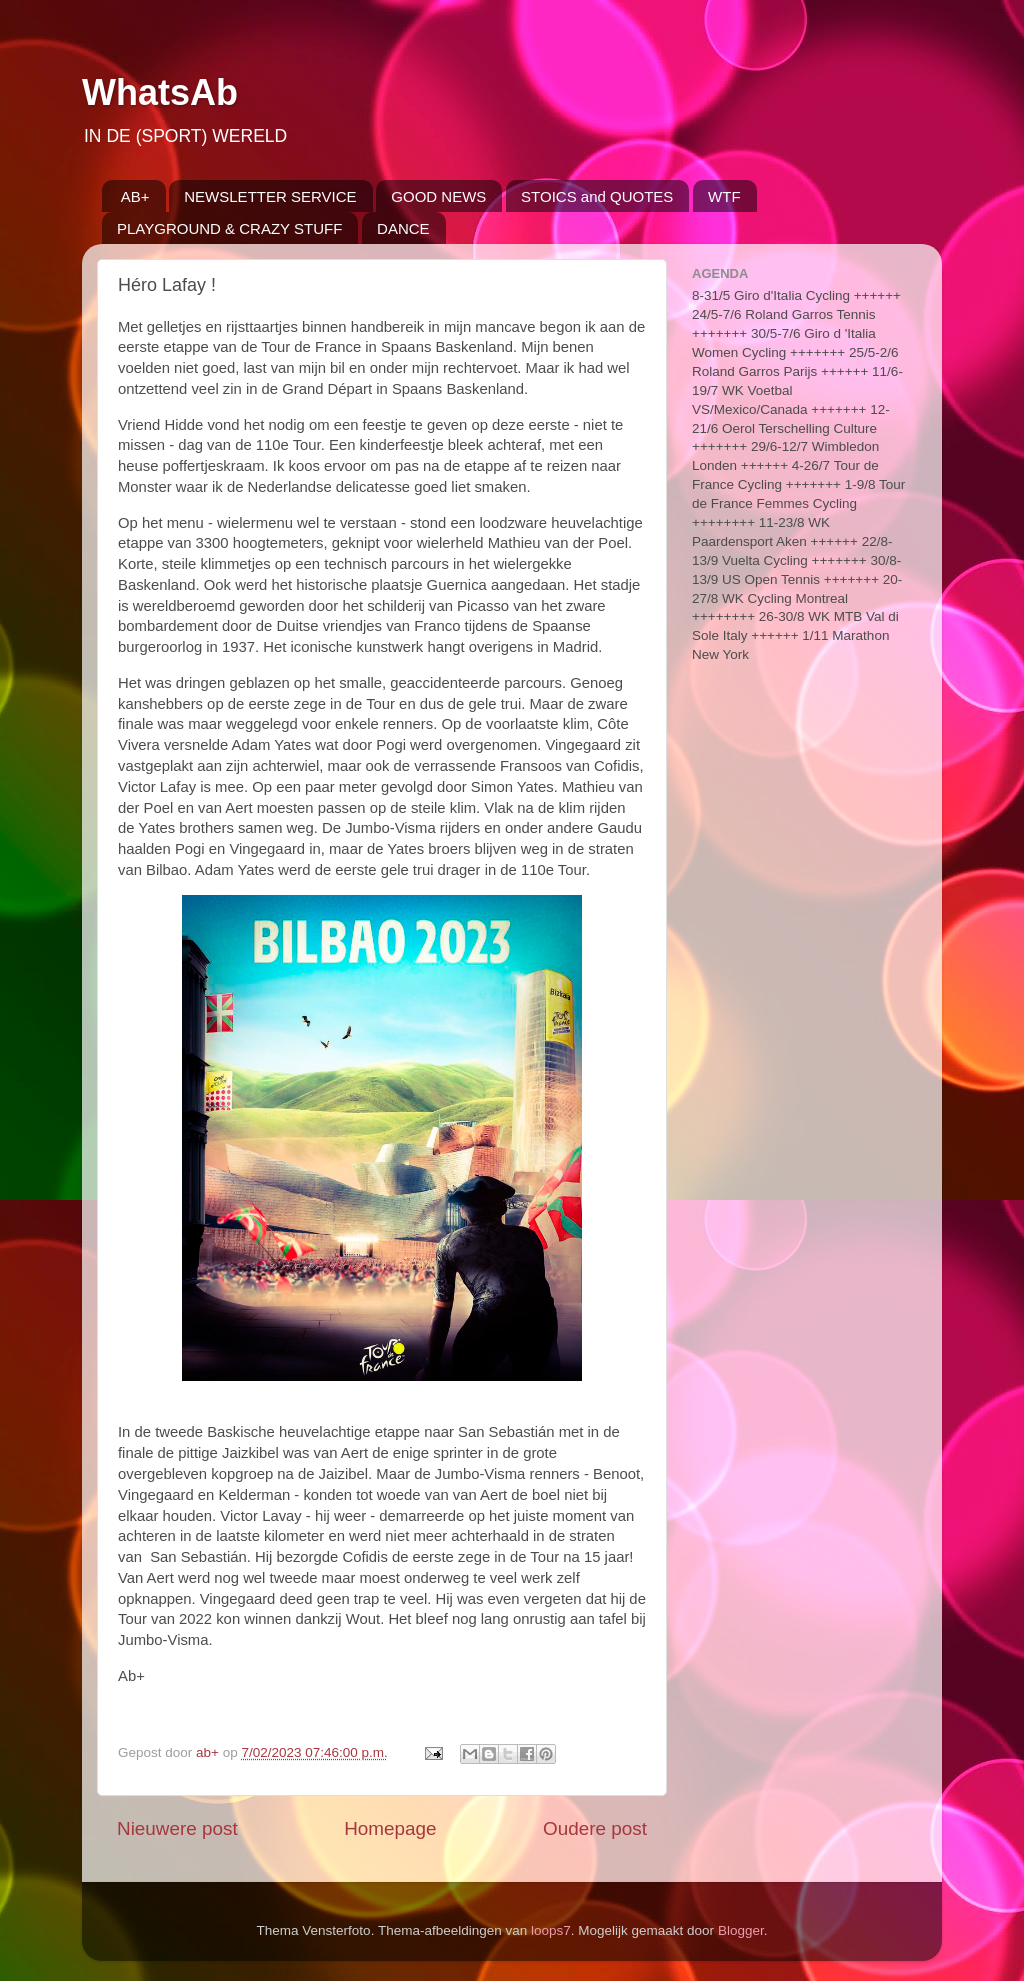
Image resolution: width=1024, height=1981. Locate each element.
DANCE (403, 228)
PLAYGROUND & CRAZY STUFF (229, 228)
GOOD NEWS (438, 196)
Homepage (390, 1828)
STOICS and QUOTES (597, 196)
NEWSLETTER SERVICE (270, 196)
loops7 (551, 1930)
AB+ (135, 196)
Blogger (741, 1930)
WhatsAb (160, 92)
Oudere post (595, 1828)
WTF (724, 196)
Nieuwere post (177, 1828)
